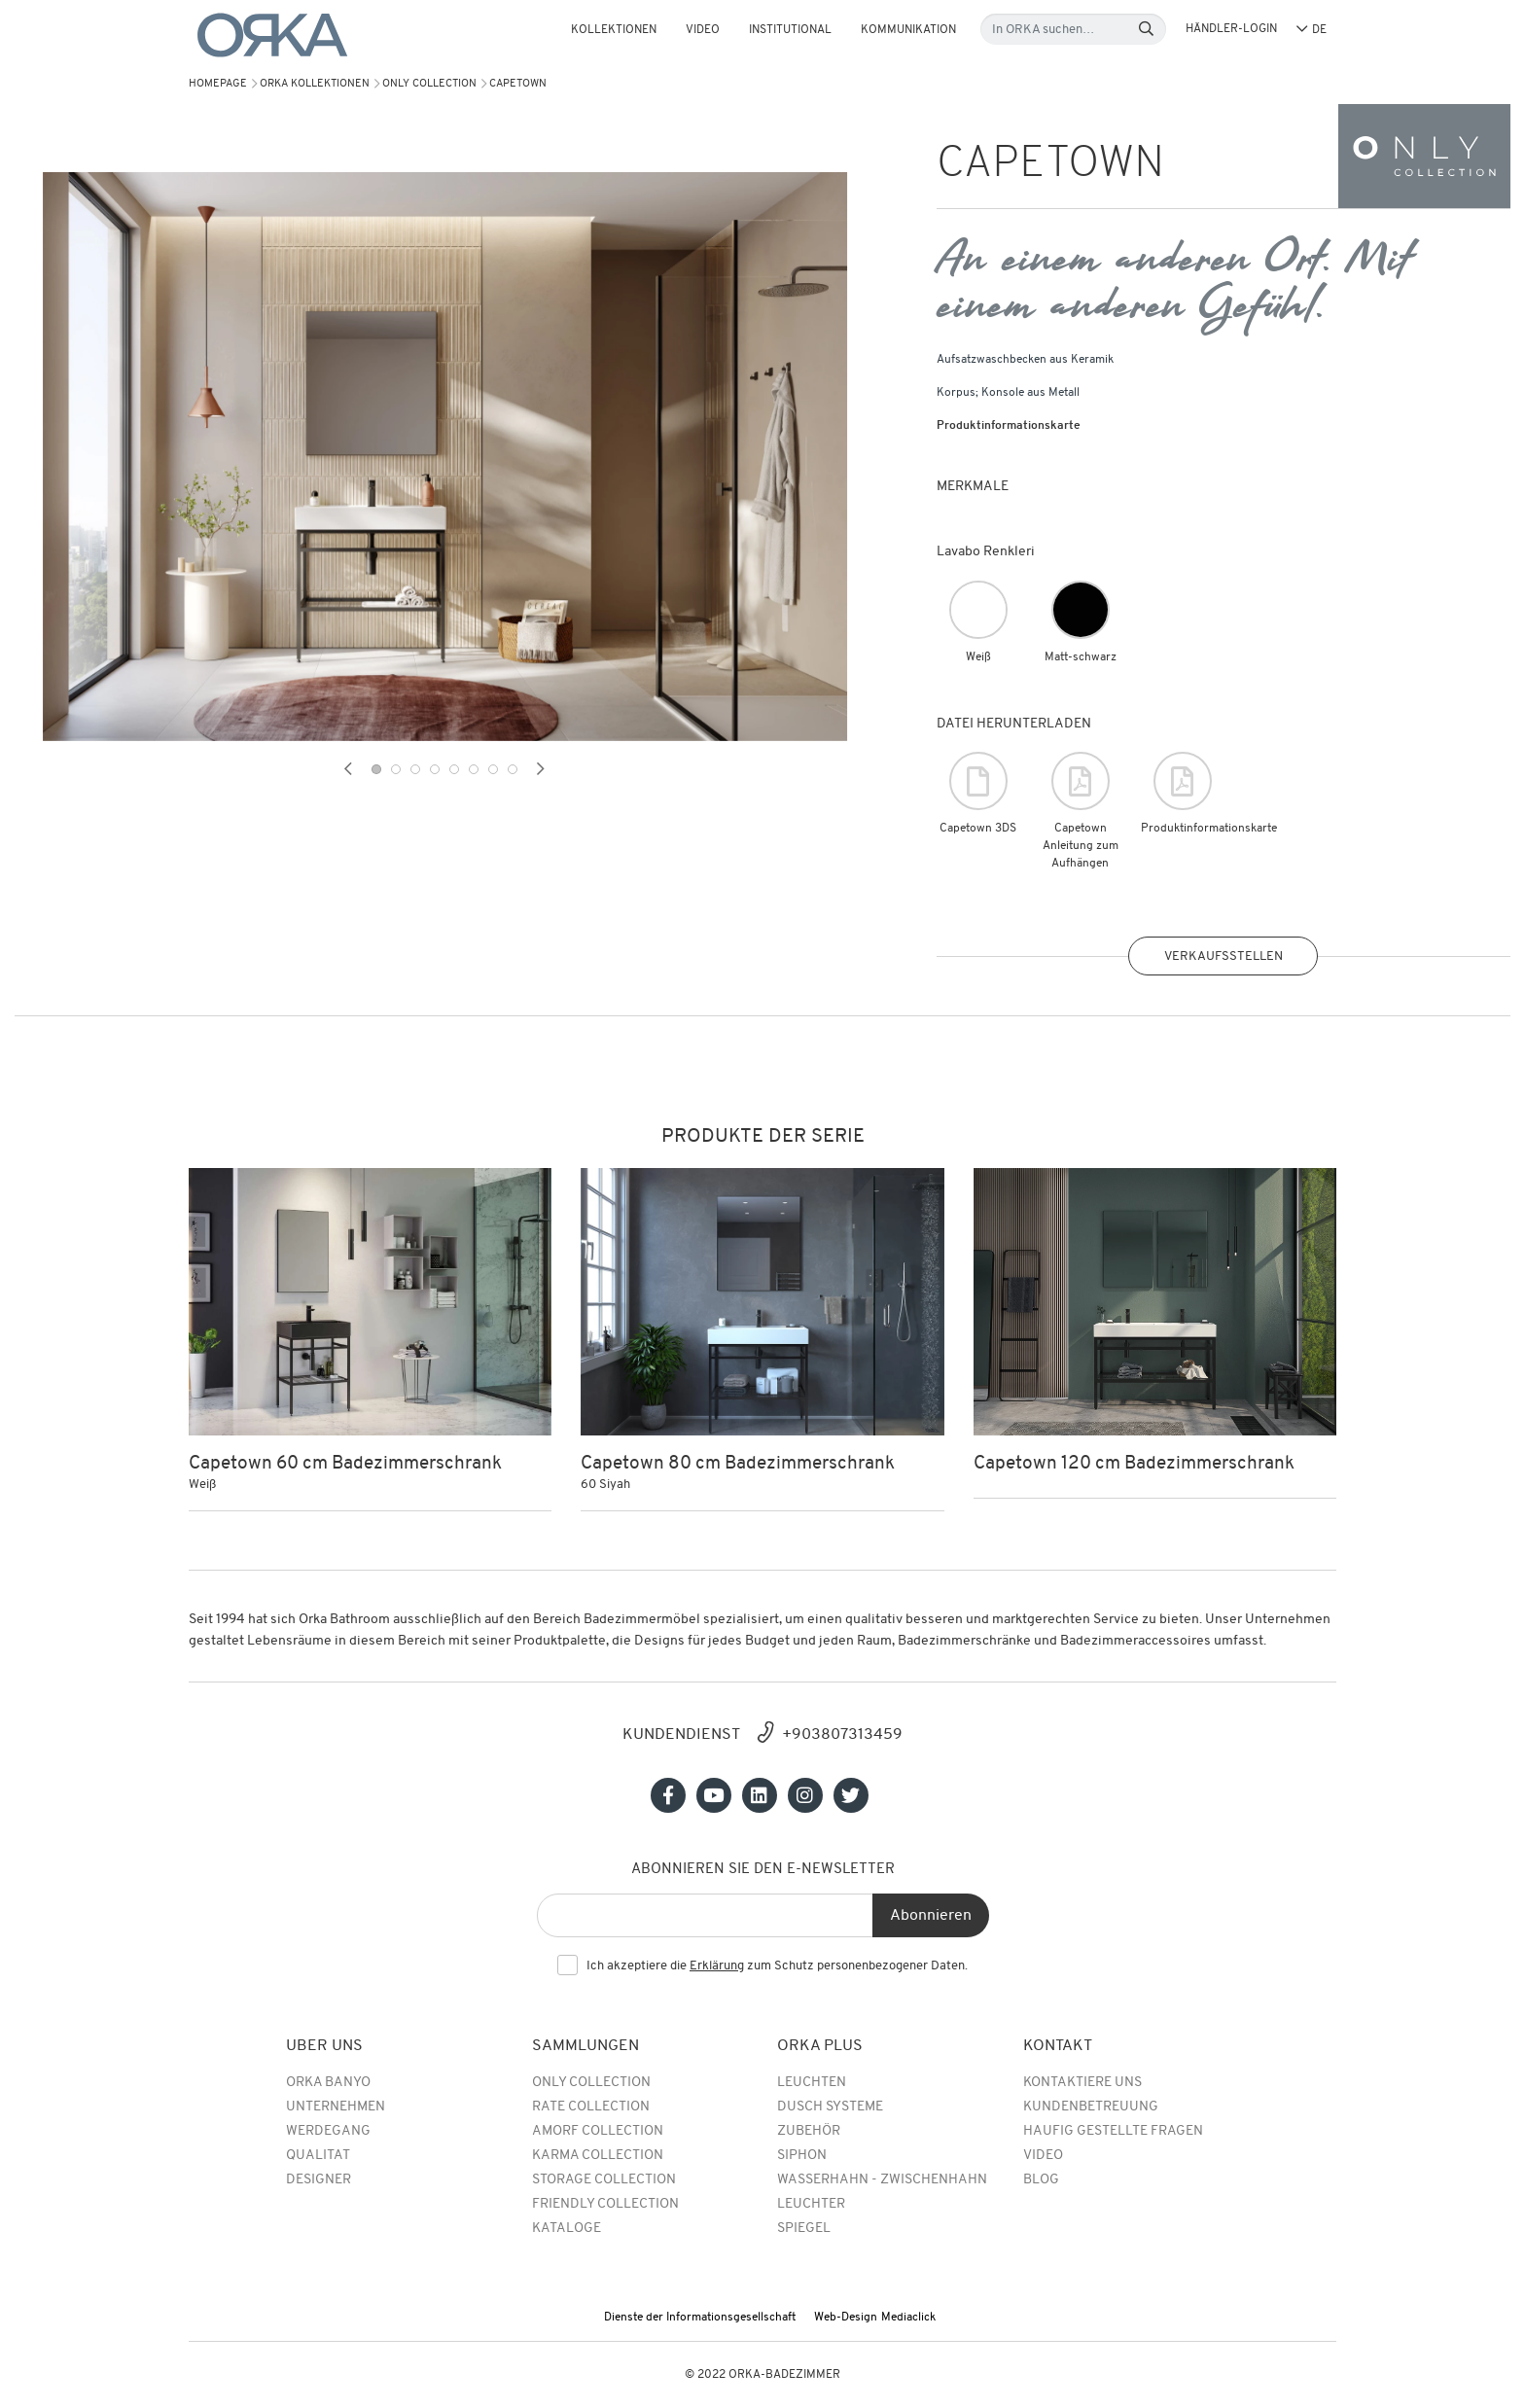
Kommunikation (908, 30)
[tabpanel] (445, 456)
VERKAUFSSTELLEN (1223, 956)
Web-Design (845, 2317)
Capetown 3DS (978, 793)
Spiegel (804, 2228)
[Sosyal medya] (668, 1795)
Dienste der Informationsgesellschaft (700, 2317)
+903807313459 (842, 1735)
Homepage (218, 84)
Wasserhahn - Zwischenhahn (882, 2180)
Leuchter (811, 2204)
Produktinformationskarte (1009, 426)
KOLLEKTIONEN (613, 30)
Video (703, 30)
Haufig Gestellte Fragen (1113, 2131)
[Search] (1146, 29)
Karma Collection (597, 2155)
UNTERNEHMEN (335, 2107)
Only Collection (429, 84)
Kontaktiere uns (1082, 2082)
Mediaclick (908, 2317)
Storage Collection (604, 2180)
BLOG (1041, 2180)
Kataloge (566, 2228)
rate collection (591, 2107)
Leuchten (811, 2082)
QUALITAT (318, 2155)
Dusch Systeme (830, 2107)
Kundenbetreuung (1090, 2107)
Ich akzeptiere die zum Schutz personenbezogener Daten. (777, 1966)
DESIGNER (318, 2180)
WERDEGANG (328, 2131)
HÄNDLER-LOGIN (1231, 29)
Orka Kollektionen (315, 84)
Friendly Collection (605, 2204)
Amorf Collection (597, 2131)
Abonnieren (931, 1916)
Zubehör (808, 2131)
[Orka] (272, 35)
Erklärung (717, 1966)
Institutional (790, 30)
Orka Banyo (328, 2082)
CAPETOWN (518, 84)
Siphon (802, 2155)
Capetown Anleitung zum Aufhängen (1080, 810)
